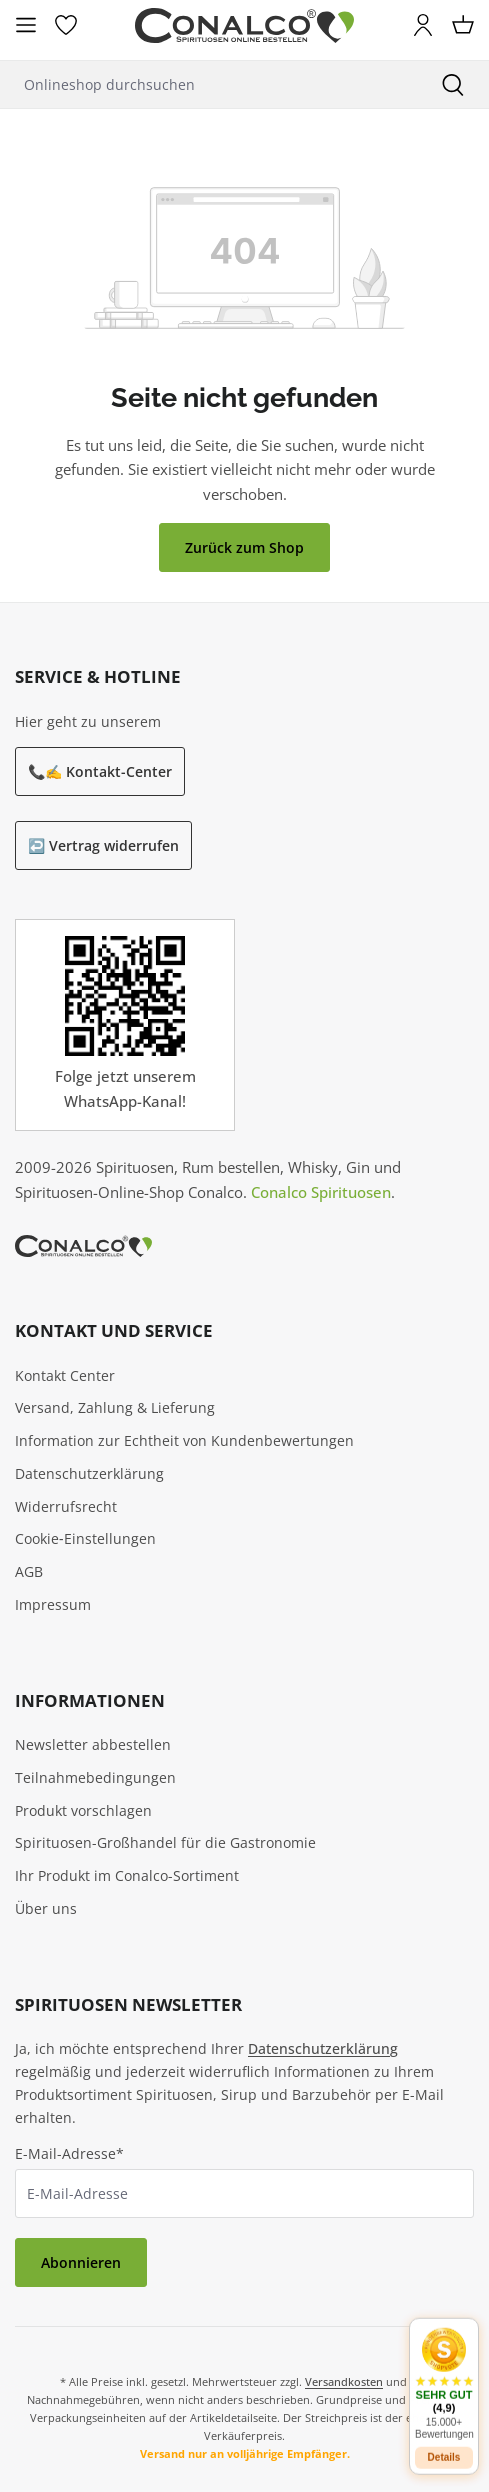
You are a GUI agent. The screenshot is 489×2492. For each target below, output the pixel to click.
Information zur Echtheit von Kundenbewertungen (184, 1440)
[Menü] (26, 25)
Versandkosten (344, 2381)
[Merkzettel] (66, 25)
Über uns (46, 1908)
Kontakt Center (65, 1375)
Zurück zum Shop (244, 547)
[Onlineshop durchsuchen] (208, 84)
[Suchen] (453, 84)
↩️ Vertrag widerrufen (103, 845)
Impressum (53, 1604)
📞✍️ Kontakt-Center (100, 771)
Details (444, 2449)
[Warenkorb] (463, 25)
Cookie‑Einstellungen (85, 1538)
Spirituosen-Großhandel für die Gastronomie (165, 1842)
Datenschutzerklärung (89, 1473)
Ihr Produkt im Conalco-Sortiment (127, 1875)
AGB (29, 1571)
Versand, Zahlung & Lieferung (115, 1407)
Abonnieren (81, 2262)
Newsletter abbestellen (93, 1744)
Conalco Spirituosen (321, 1192)
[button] (444, 2375)
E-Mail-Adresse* (69, 2153)
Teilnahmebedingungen (95, 1777)
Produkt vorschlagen (83, 1810)
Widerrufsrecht (66, 1506)
